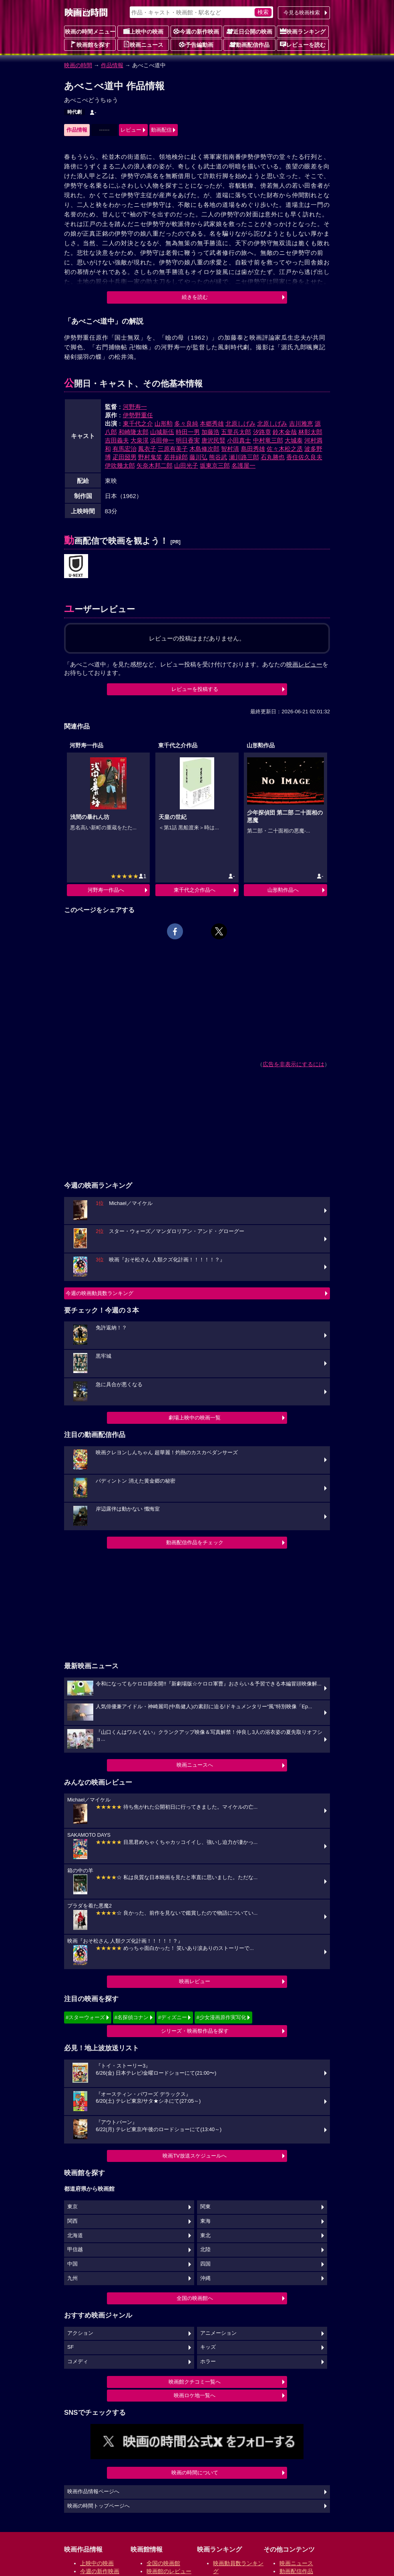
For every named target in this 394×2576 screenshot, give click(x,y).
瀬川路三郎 (244, 457)
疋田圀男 (125, 457)
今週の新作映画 (196, 31)
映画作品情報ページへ (93, 2491)
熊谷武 (218, 457)
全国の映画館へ (195, 2298)
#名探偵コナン (132, 2017)
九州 (72, 2278)
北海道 (75, 2235)
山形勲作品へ (283, 890)
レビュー (131, 130)
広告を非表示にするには (293, 1064)
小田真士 (239, 440)
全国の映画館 (163, 2563)
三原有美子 (173, 448)
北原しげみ (240, 423)
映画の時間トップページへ (98, 2506)
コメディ (77, 2361)
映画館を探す (90, 44)
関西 (72, 2221)
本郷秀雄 (212, 423)
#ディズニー (172, 2017)
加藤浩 (210, 431)
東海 (205, 2221)
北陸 (205, 2249)
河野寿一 (135, 406)
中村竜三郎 (268, 440)
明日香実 (188, 440)
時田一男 (188, 431)
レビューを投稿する (194, 689)
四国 (205, 2264)
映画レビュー (194, 1981)
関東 (205, 2207)
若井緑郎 (176, 457)
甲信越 (75, 2249)
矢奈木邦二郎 (155, 465)
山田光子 (186, 465)
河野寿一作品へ (106, 890)
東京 (72, 2207)
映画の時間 (78, 65)
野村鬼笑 (150, 457)
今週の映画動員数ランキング (99, 1293)
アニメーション (218, 2333)
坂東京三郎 (215, 465)
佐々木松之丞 (285, 448)
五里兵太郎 (236, 431)
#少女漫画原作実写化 (221, 2017)
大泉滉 (140, 440)
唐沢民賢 (213, 440)
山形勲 (164, 423)
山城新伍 (162, 431)
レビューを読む (303, 44)
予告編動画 (196, 44)
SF (70, 2347)
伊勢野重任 (138, 415)
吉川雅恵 (301, 423)
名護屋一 (243, 465)
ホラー (208, 2361)
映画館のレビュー (169, 2571)
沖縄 (205, 2278)
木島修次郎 (204, 448)
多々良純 (186, 423)
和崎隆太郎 (134, 431)
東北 (205, 2235)
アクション (80, 2333)
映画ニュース (143, 44)
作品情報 (112, 65)
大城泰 (294, 440)
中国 (72, 2264)
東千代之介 (138, 423)
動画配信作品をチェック (194, 1542)
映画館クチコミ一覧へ (195, 2382)
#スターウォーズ (85, 2017)
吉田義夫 (117, 440)
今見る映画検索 (301, 13)
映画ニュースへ (195, 1765)
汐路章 (262, 431)
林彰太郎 (310, 431)
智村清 (230, 448)
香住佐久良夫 (304, 457)
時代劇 (74, 112)
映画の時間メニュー (90, 31)
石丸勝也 (273, 457)
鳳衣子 (147, 448)
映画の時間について (194, 2473)
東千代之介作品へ (194, 890)
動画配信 (161, 130)
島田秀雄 (253, 448)
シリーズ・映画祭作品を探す (195, 2031)
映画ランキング (303, 31)
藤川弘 (198, 457)
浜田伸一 (162, 440)
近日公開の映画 (249, 31)
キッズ (208, 2347)
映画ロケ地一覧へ (194, 2395)
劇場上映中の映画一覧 (195, 1418)
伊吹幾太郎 (120, 465)
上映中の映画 (143, 31)
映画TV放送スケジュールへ (195, 2156)
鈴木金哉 (285, 431)
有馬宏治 (125, 448)
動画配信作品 (249, 44)
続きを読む (195, 297)
